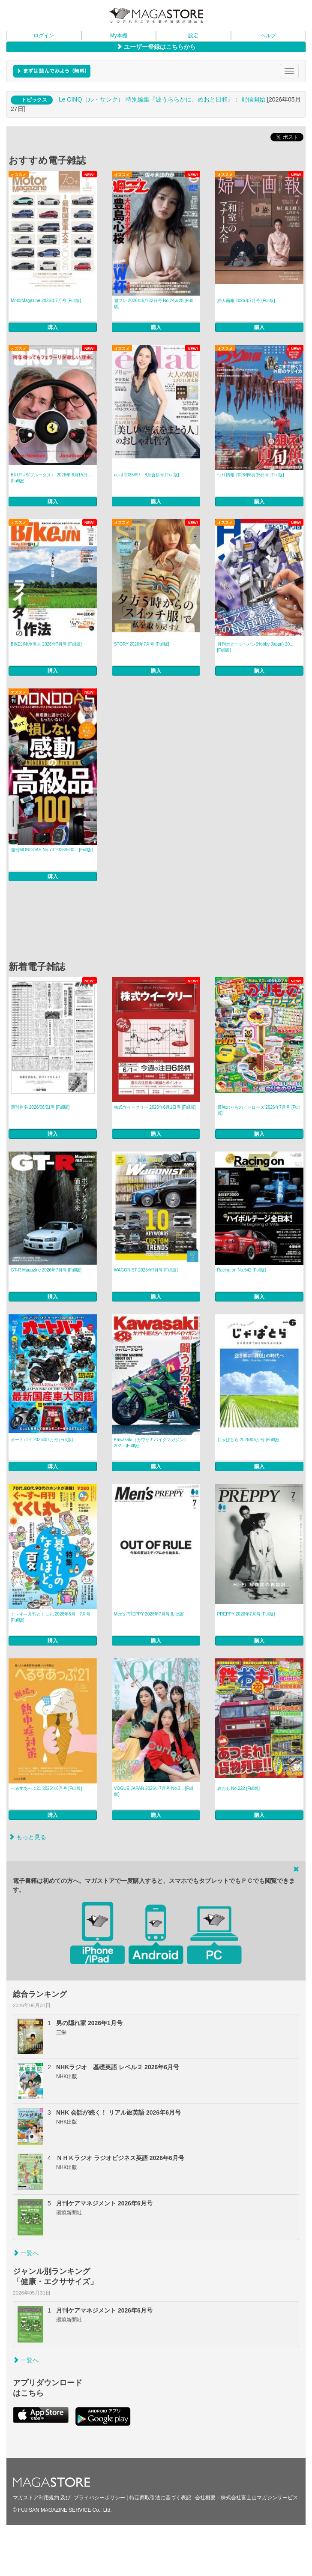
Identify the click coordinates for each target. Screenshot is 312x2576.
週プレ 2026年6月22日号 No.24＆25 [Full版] (153, 303)
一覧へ (26, 2253)
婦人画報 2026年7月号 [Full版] (246, 300)
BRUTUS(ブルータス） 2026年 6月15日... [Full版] (51, 478)
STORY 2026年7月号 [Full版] (141, 644)
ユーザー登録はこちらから (156, 46)
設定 (193, 36)
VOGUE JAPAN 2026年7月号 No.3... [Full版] (153, 1791)
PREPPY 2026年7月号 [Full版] (246, 1614)
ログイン (43, 36)
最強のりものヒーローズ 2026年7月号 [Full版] (258, 1110)
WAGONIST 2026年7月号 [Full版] (146, 1270)
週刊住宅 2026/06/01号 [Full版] (40, 1107)
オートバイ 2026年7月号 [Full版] (42, 1439)
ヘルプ (268, 36)
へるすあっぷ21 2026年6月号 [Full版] (46, 1788)
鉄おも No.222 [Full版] (238, 1788)
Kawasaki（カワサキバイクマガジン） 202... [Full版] (151, 1442)
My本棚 (118, 36)
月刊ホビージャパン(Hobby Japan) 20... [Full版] (255, 647)
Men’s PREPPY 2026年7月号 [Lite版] (149, 1614)
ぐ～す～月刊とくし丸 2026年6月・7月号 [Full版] (50, 1617)
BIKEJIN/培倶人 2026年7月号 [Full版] (46, 644)
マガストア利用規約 (36, 2498)
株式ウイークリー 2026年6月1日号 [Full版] (155, 1107)
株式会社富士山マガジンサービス (259, 2498)
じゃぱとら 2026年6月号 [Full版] (248, 1439)
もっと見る (27, 1837)
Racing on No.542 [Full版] (242, 1270)
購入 (53, 327)
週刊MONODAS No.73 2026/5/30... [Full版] (52, 849)
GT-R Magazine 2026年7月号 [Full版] (46, 1270)
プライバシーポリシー (99, 2498)
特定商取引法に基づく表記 (160, 2498)
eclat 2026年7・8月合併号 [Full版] (146, 475)
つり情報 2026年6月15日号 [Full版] (250, 475)
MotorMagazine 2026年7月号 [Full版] (46, 300)
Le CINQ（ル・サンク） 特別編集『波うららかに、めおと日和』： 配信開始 (162, 99)
